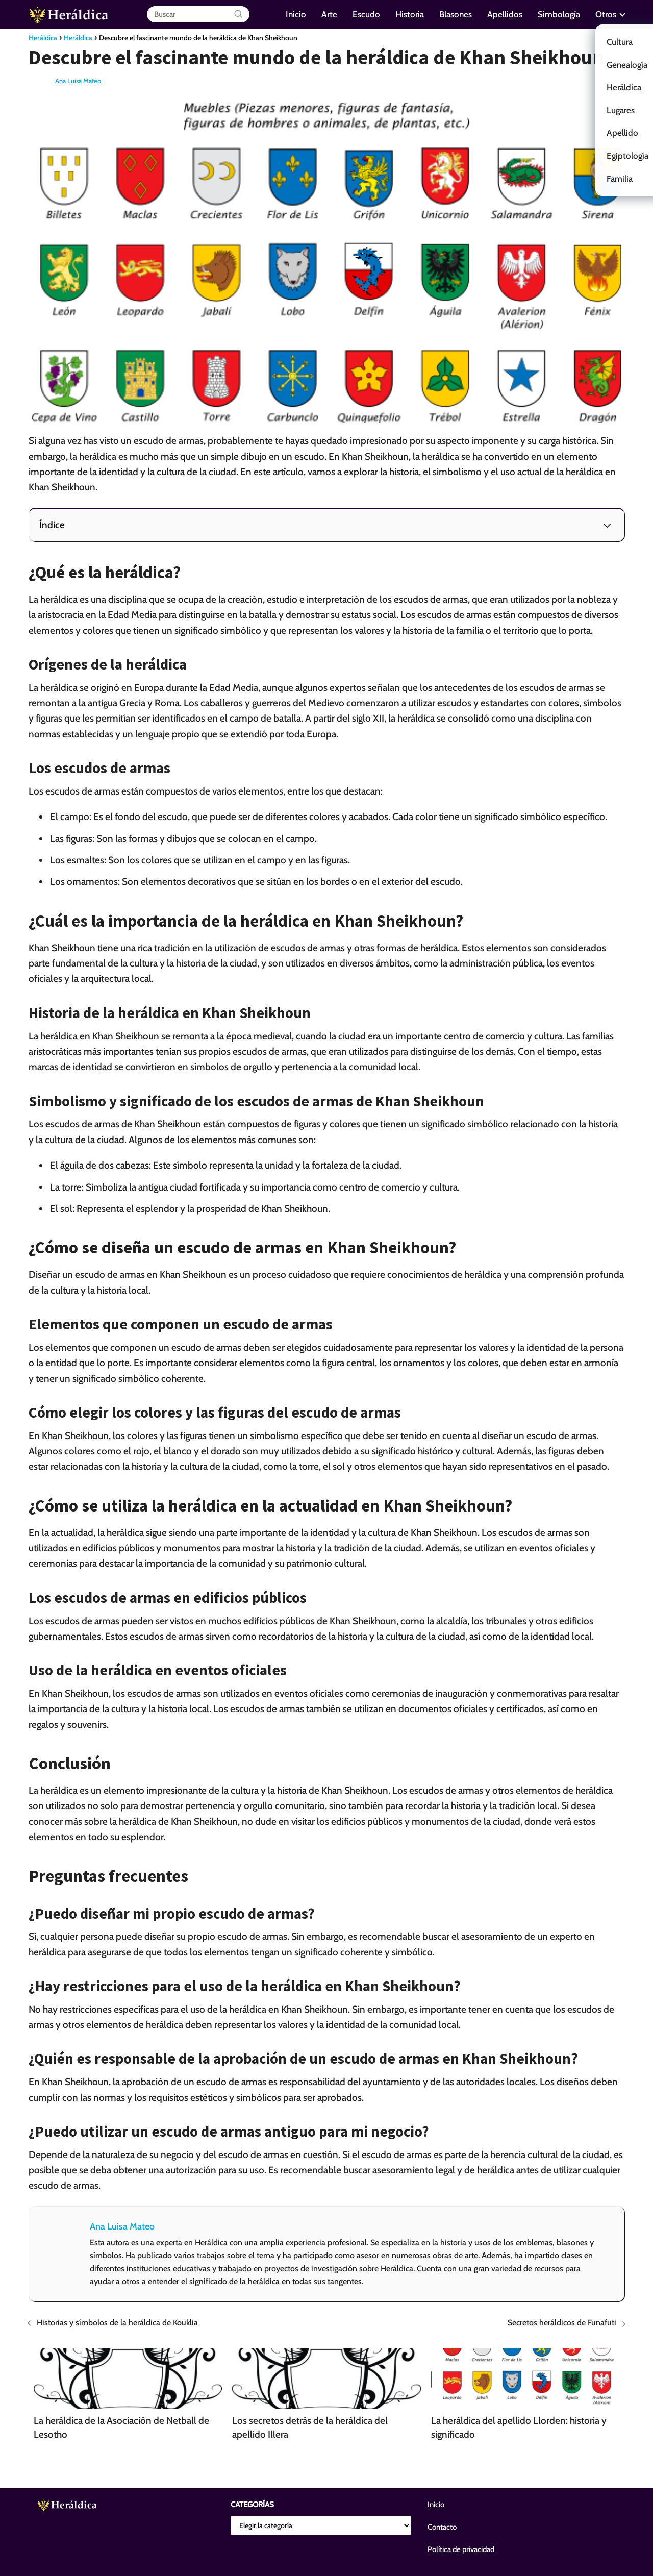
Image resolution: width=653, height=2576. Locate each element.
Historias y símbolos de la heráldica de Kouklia (117, 2322)
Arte (329, 14)
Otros (605, 14)
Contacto (442, 2527)
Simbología (559, 14)
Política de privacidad (461, 2549)
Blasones (455, 14)
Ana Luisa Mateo (78, 81)
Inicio (296, 14)
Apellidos (504, 14)
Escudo (366, 14)
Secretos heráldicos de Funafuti (562, 2322)
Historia (409, 14)
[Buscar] (238, 14)
